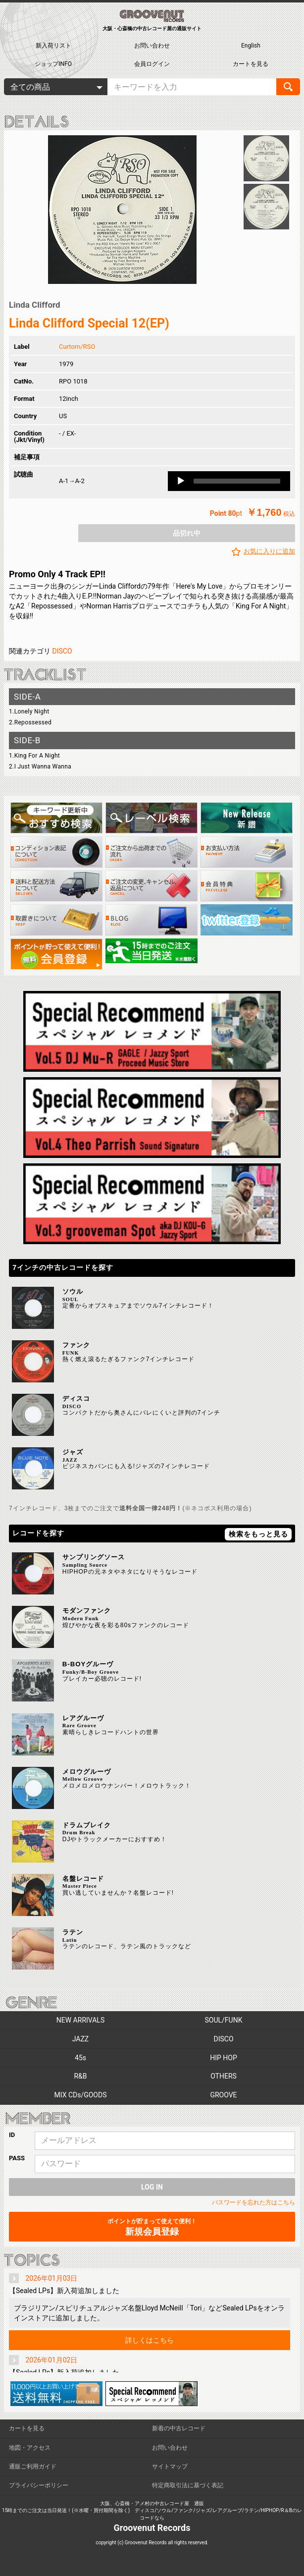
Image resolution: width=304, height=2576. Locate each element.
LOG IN (152, 2187)
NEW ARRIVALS (80, 2020)
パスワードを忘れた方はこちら (253, 2202)
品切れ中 (187, 533)
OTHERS (223, 2076)
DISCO (62, 651)
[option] (122, 209)
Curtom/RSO (77, 346)
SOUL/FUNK (224, 2020)
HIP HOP (223, 2058)
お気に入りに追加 (269, 551)
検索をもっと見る (258, 1534)
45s (80, 2058)
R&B (80, 2076)
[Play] (181, 481)
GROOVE (223, 2095)
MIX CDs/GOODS (80, 2095)
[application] (229, 481)
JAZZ (80, 2039)
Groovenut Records (152, 2527)
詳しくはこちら (149, 2340)
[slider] (237, 481)
